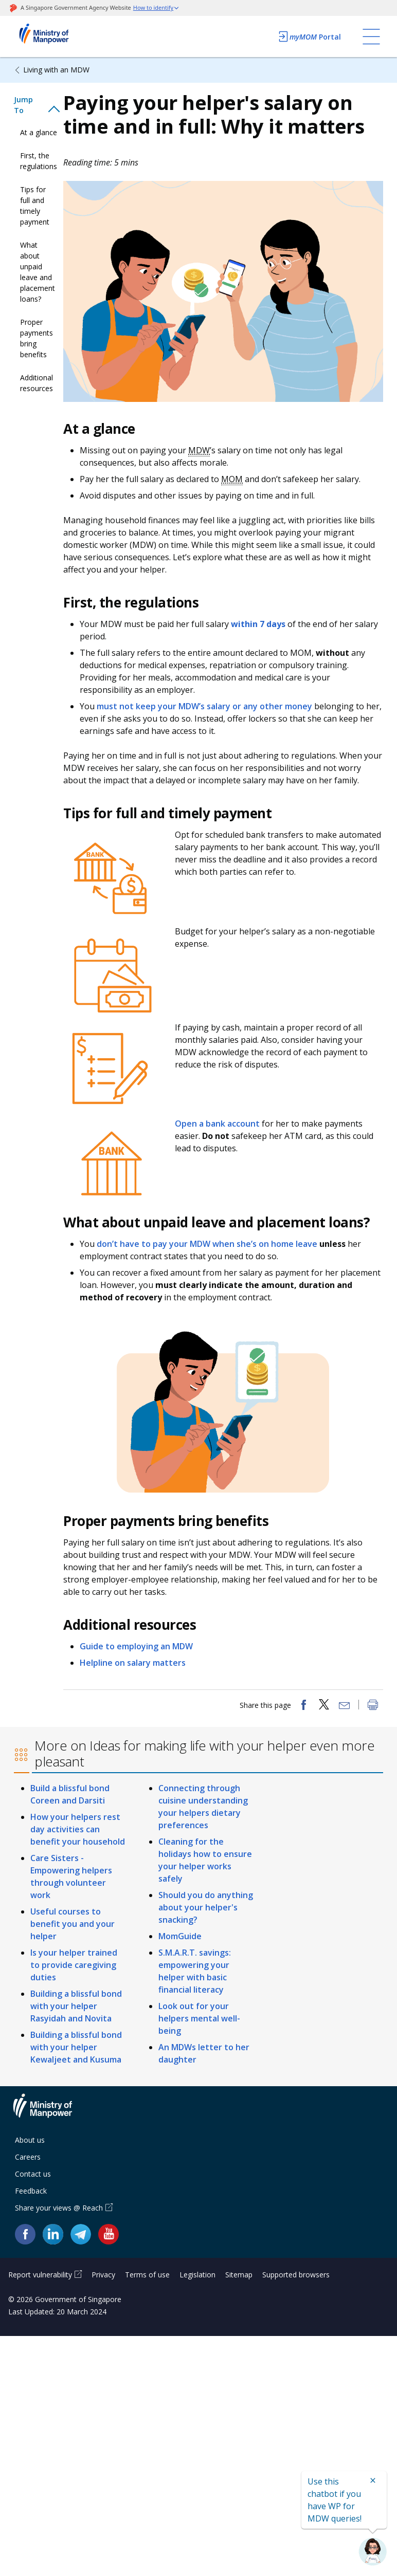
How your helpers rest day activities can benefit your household (77, 1829)
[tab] (38, 105)
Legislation (197, 2274)
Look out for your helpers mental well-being (199, 2018)
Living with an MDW (56, 70)
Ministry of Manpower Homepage (57, 36)
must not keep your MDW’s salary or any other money (204, 706)
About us (30, 2140)
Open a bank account (217, 1123)
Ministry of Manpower (50, 2111)
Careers (28, 2157)
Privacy (103, 2274)
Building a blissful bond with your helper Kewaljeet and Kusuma (76, 2047)
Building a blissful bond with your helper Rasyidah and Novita (76, 2006)
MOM (232, 479)
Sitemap (238, 2274)
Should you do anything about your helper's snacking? (205, 1907)
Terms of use (147, 2274)
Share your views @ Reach (59, 2208)
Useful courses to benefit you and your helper (72, 1924)
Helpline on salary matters (133, 1662)
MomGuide (180, 1936)
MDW (199, 450)
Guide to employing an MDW (136, 1646)
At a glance (38, 132)
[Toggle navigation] (371, 36)
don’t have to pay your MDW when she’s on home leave (207, 1243)
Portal (309, 36)
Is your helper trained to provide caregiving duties (73, 1965)
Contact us (33, 2174)
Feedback (31, 2191)
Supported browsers (296, 2274)
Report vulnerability (40, 2274)
